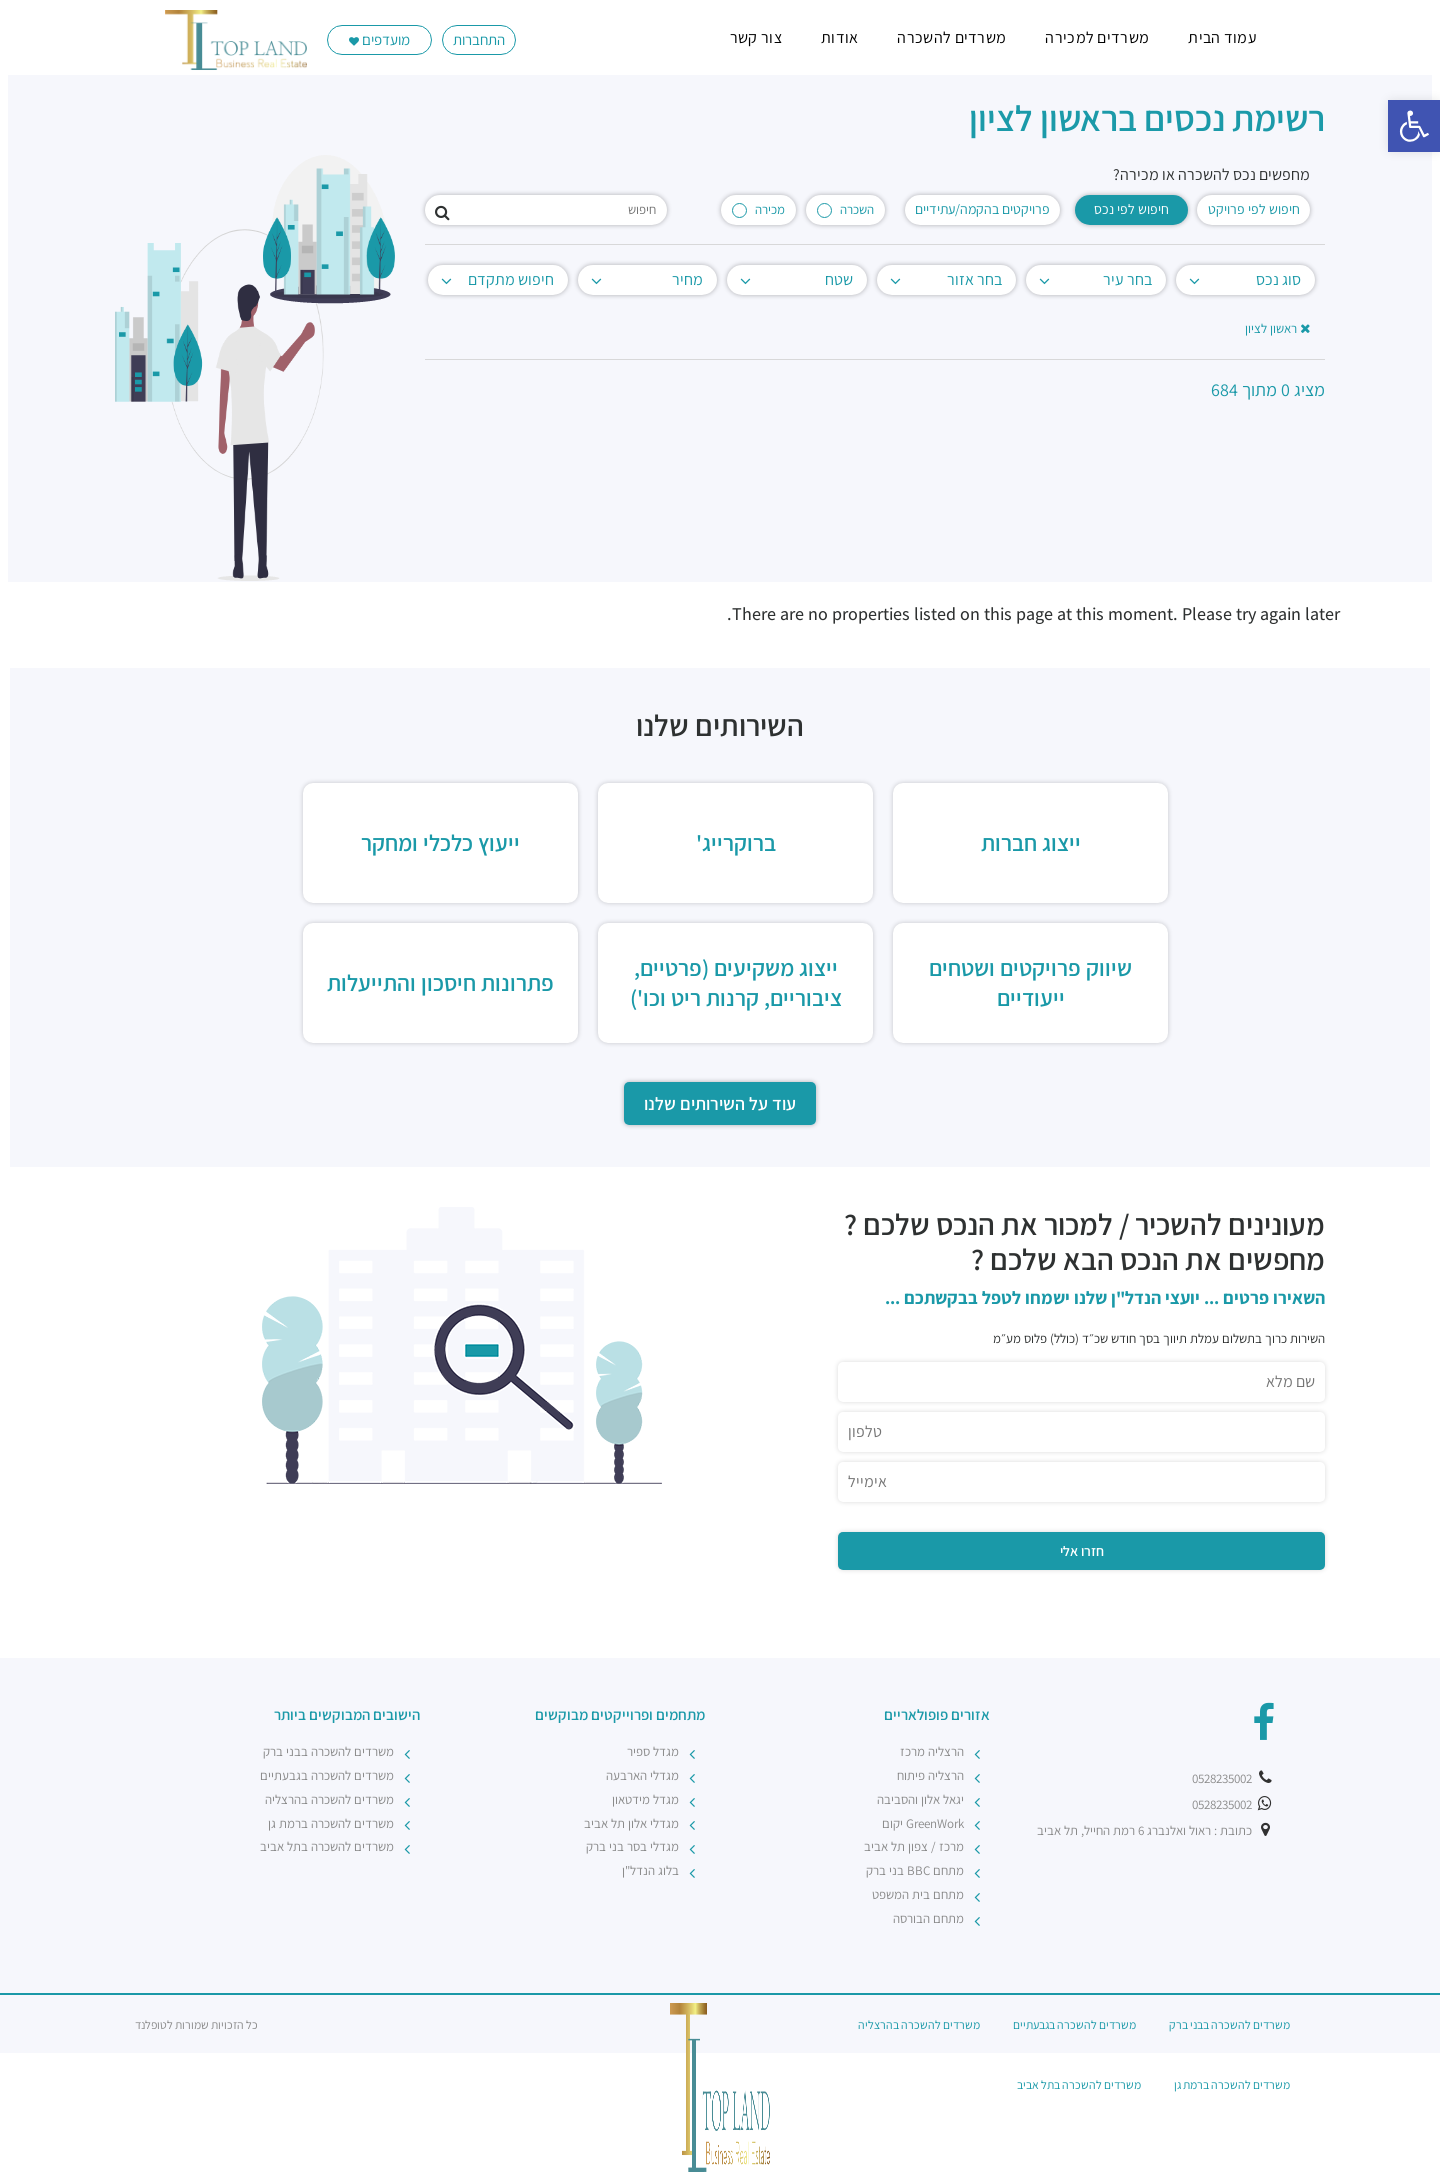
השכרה (845, 209)
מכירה (758, 209)
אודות (840, 37)
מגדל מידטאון (645, 1799)
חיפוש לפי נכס (1131, 209)
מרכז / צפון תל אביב (914, 1846)
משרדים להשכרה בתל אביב (327, 1846)
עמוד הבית (1222, 37)
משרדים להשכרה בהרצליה (329, 1799)
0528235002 (1233, 1778)
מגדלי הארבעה (642, 1775)
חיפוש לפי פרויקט (1254, 209)
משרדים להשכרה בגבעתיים (327, 1775)
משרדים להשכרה (951, 37)
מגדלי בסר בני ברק (632, 1846)
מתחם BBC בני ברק (915, 1870)
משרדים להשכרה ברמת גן (331, 1823)
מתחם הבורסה (928, 1918)
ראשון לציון (1277, 328)
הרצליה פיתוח (930, 1775)
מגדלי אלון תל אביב (631, 1823)
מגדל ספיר (653, 1751)
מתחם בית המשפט (918, 1894)
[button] (1414, 126)
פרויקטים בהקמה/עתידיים (982, 209)
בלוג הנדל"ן (650, 1870)
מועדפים (379, 39)
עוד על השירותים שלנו (720, 1103)
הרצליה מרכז (932, 1751)
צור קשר (756, 37)
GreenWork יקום (923, 1823)
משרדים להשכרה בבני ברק (328, 1751)
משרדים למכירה (1097, 37)
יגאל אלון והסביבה (920, 1799)
